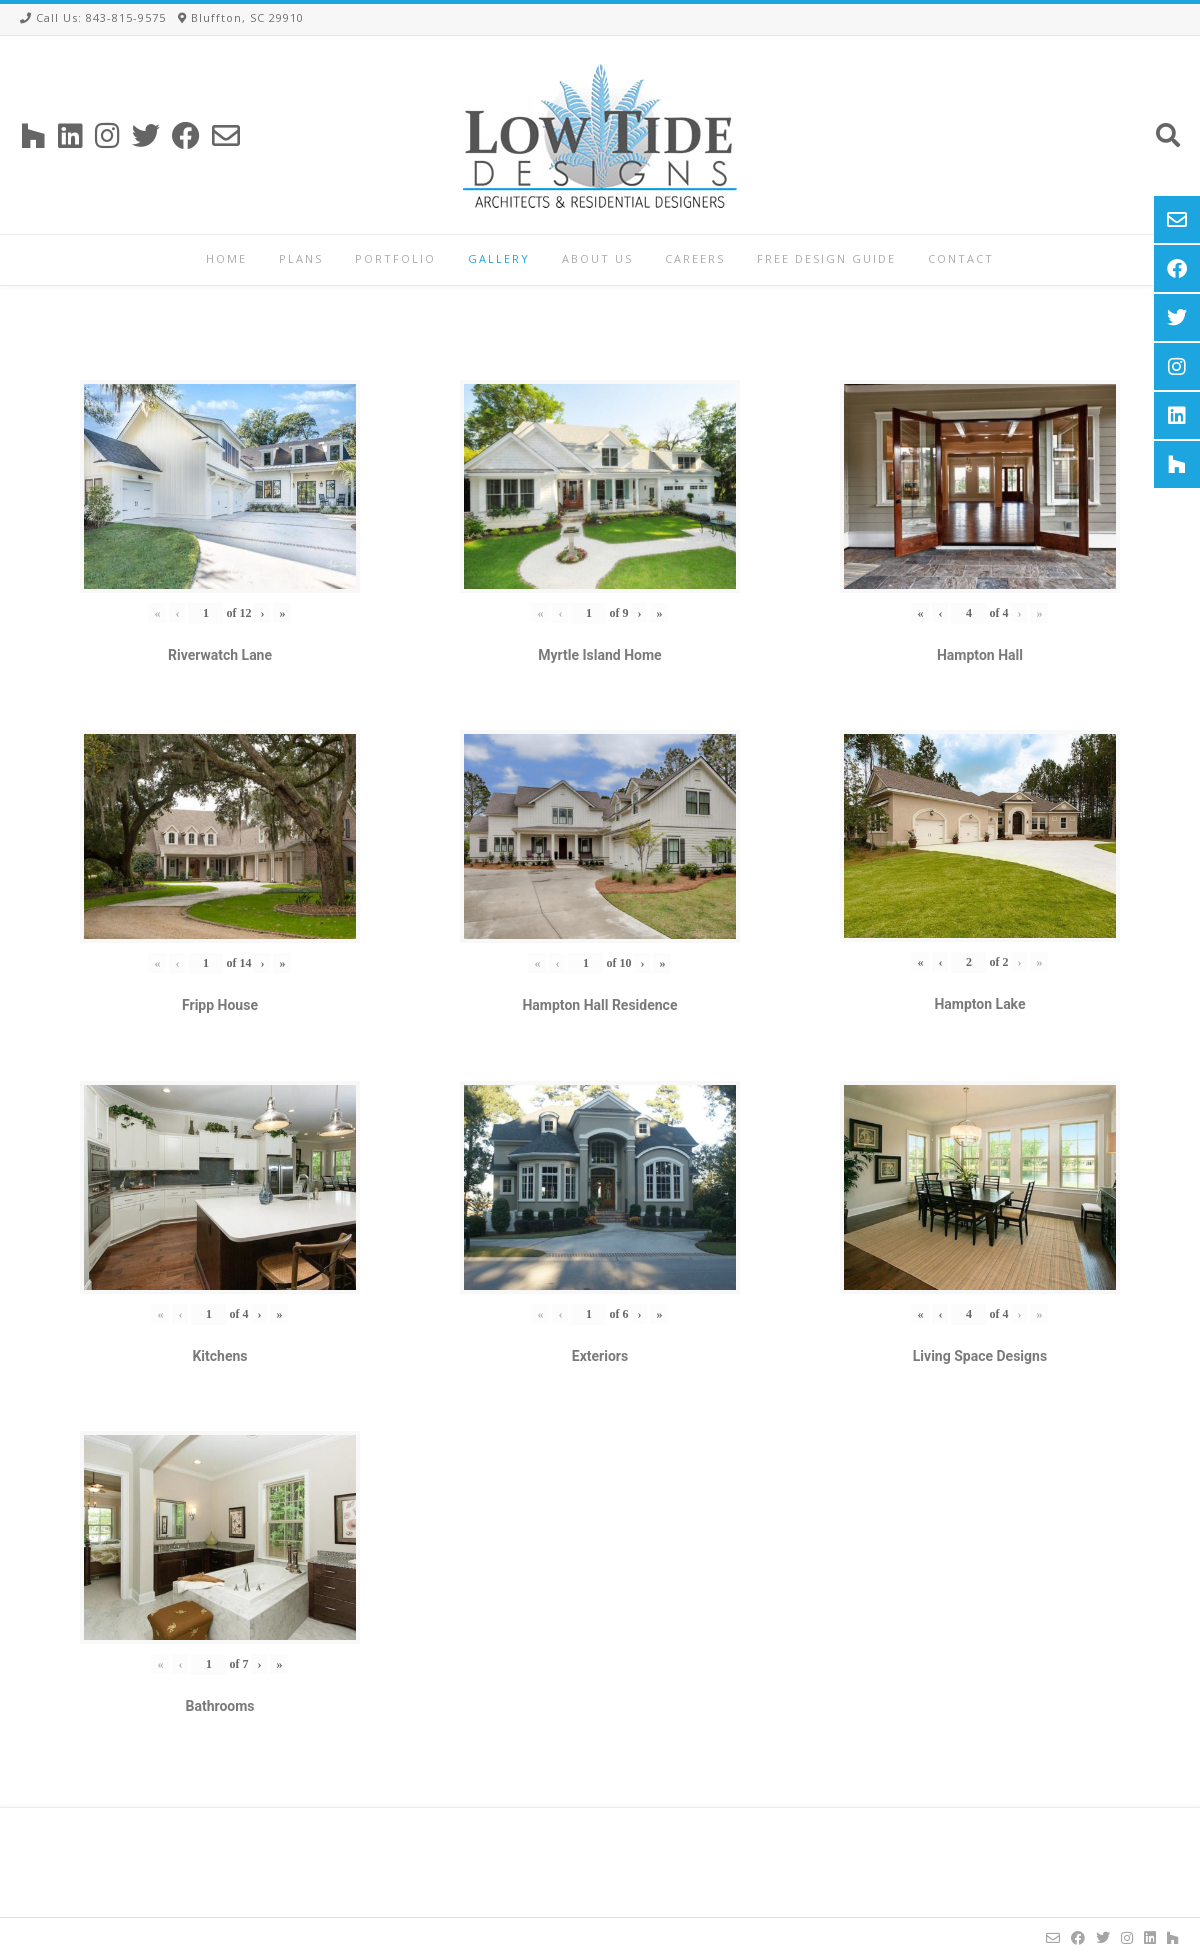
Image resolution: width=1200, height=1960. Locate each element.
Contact (961, 258)
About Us (597, 258)
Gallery (499, 258)
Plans (301, 258)
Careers (695, 258)
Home (226, 258)
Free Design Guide (826, 258)
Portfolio (395, 258)
